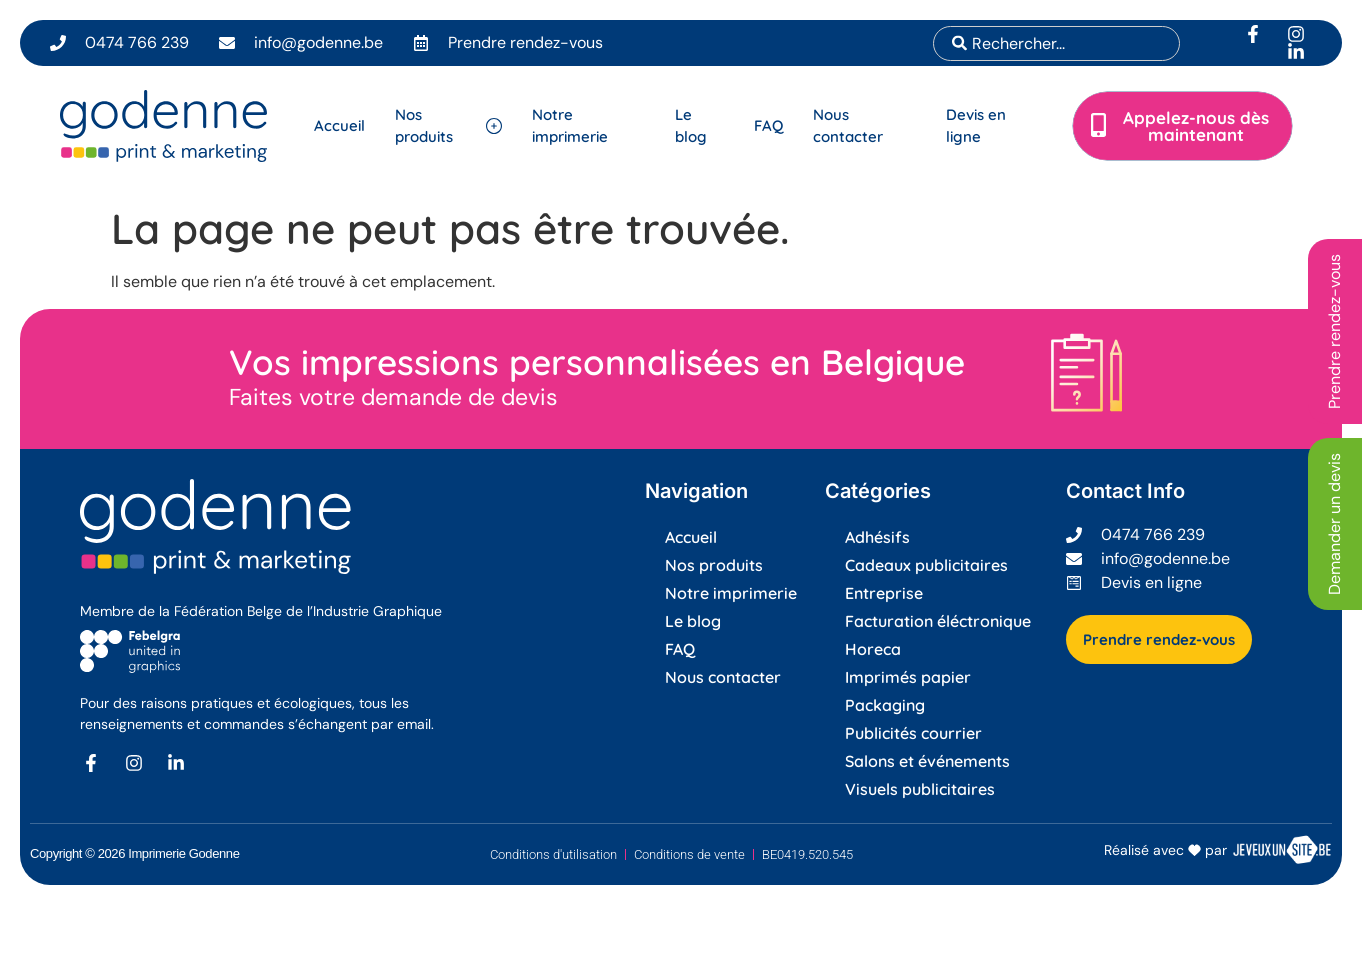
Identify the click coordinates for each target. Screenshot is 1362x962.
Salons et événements (927, 761)
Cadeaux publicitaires (926, 565)
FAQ (680, 649)
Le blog (693, 621)
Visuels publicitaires (920, 789)
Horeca (873, 649)
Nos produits (714, 565)
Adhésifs (877, 537)
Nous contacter (723, 677)
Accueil (691, 537)
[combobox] (1056, 43)
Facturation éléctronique (938, 621)
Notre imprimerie (731, 593)
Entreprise (884, 593)
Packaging (885, 705)
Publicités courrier (913, 733)
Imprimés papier (908, 677)
